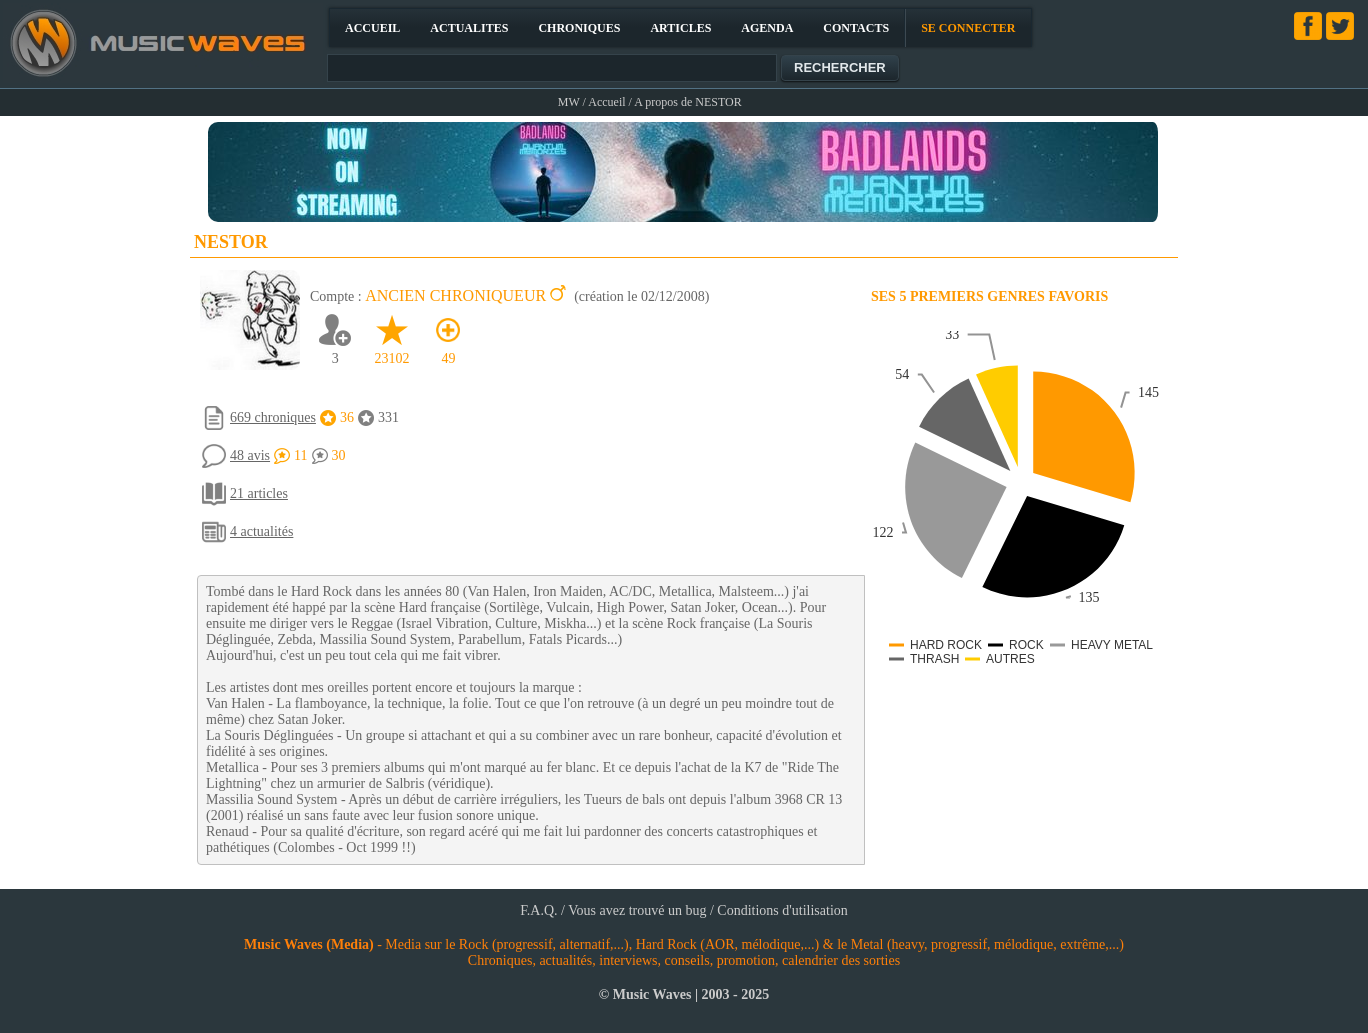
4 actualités (261, 531)
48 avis (250, 455)
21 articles (259, 493)
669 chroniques (273, 417)
